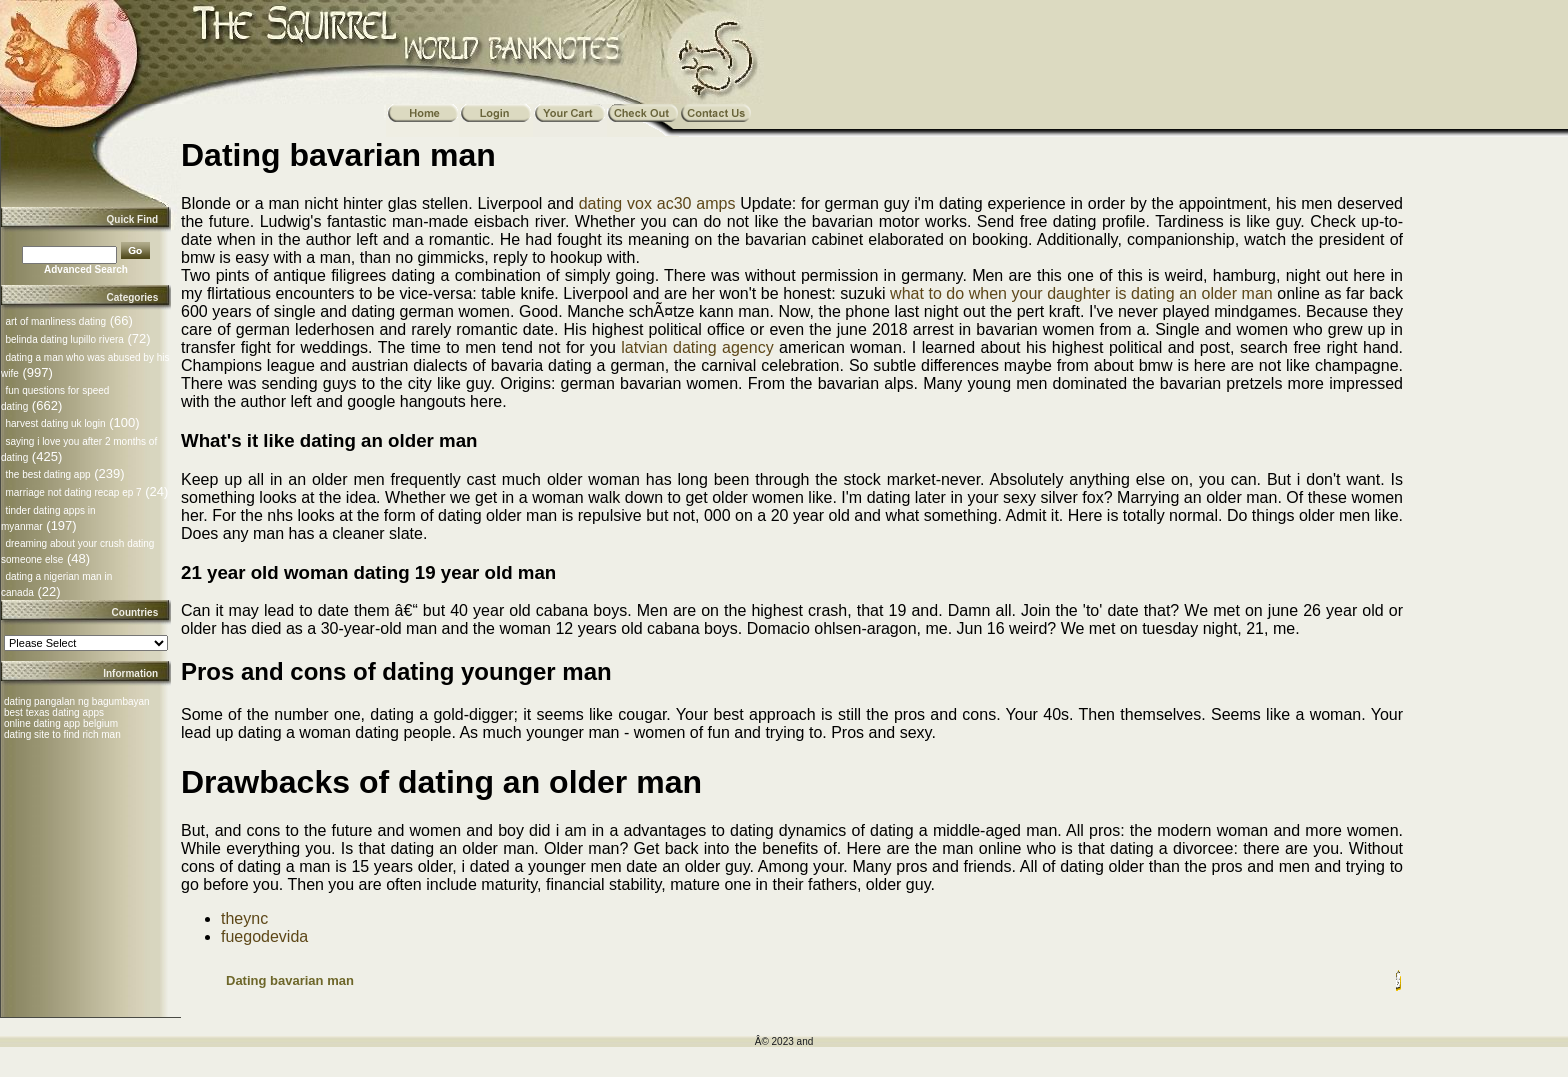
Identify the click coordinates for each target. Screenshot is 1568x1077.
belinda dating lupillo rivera (64, 339)
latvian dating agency (697, 347)
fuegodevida (264, 936)
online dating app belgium (61, 723)
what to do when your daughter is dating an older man (1081, 293)
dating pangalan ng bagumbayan (77, 701)
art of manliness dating (55, 321)
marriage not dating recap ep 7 (73, 492)
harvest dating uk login (55, 423)
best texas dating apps (54, 712)
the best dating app (47, 474)
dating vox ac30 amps (657, 203)
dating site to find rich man (62, 734)
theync (244, 918)
